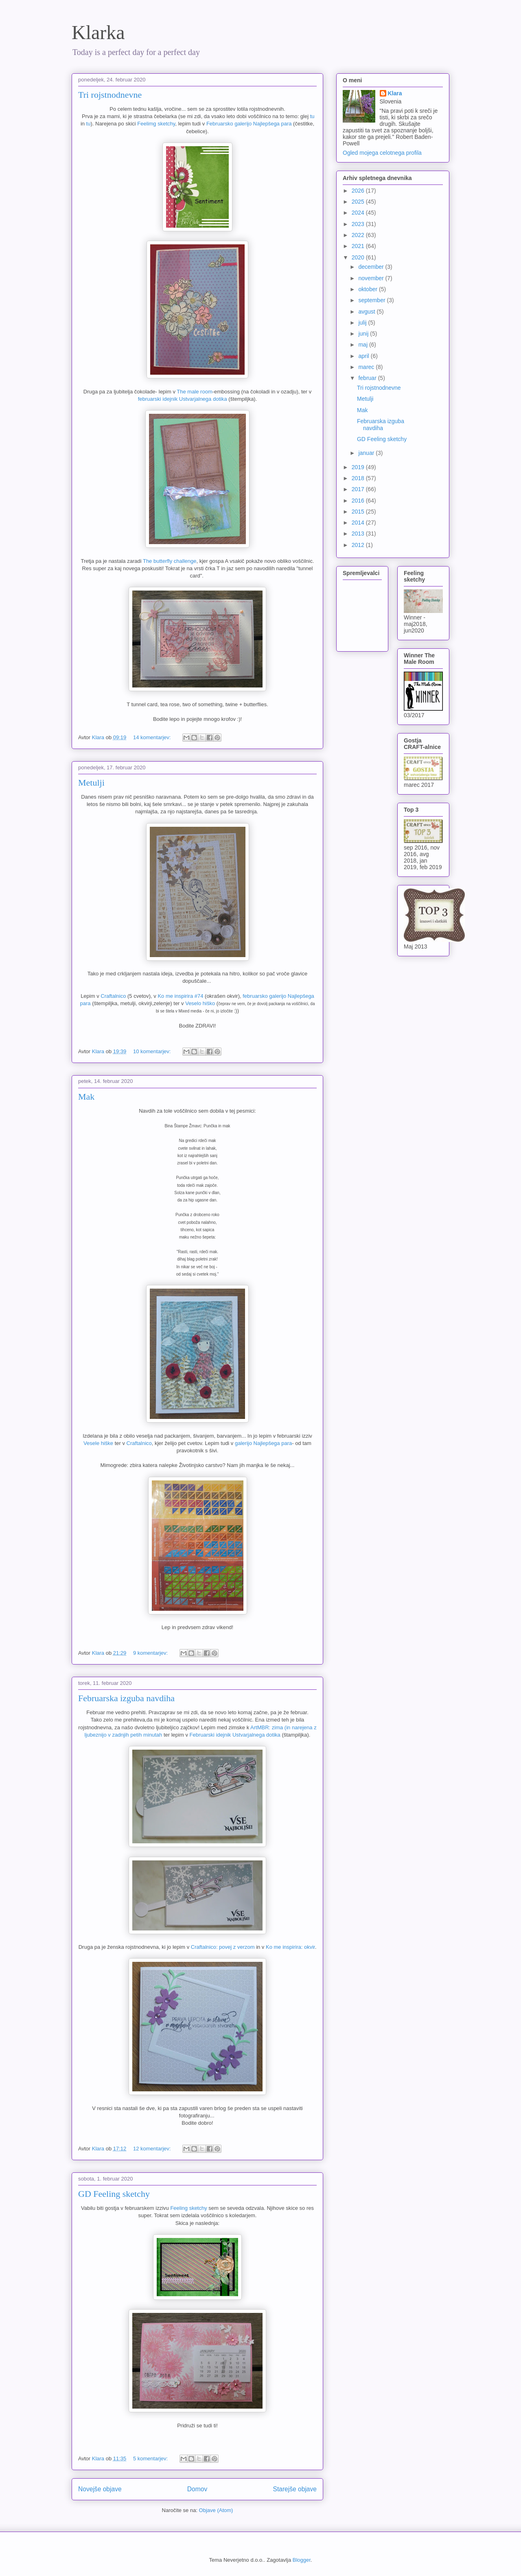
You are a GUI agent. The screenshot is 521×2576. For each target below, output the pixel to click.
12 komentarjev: (152, 2149)
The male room (194, 392)
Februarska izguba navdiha (126, 1698)
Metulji (91, 782)
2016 (359, 500)
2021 (359, 246)
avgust (367, 311)
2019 (359, 467)
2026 (359, 190)
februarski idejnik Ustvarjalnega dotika (182, 399)
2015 (359, 511)
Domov (197, 2489)
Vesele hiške (98, 1443)
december (371, 267)
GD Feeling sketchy (114, 2194)
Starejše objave (295, 2489)
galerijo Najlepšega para (263, 1443)
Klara (395, 93)
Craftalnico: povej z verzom (223, 1947)
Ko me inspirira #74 (180, 996)
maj (363, 344)
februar (368, 378)
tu (312, 116)
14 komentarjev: (152, 737)
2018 (359, 478)
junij (364, 333)
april (364, 356)
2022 (359, 235)
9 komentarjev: (151, 1653)
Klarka (98, 32)
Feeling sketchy (188, 2208)
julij (363, 322)
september (372, 300)
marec (367, 367)
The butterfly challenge (170, 561)
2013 (359, 533)
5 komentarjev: (151, 2458)
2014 (359, 522)
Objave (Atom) (216, 2510)
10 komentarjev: (152, 1051)
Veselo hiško (200, 1003)
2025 (359, 201)
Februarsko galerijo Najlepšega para (249, 124)
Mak (86, 1096)
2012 (359, 545)
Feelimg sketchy (156, 124)
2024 (359, 212)
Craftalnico (113, 996)
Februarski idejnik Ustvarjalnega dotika (235, 1735)
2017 (359, 489)
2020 (359, 257)
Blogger (302, 2560)
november (371, 278)
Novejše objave (100, 2489)
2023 (359, 224)
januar (367, 453)
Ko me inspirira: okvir (290, 1947)
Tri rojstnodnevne (110, 95)
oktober (368, 289)
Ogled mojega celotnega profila (382, 152)
